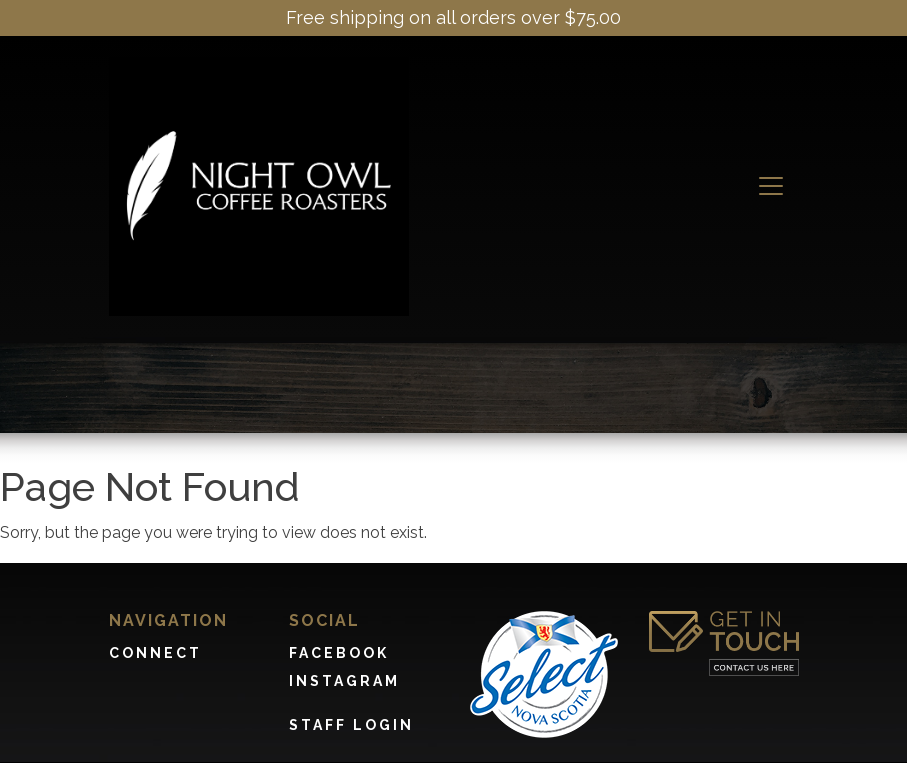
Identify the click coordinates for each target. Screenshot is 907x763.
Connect (155, 653)
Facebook (339, 653)
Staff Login (351, 725)
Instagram (344, 681)
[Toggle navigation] (771, 186)
